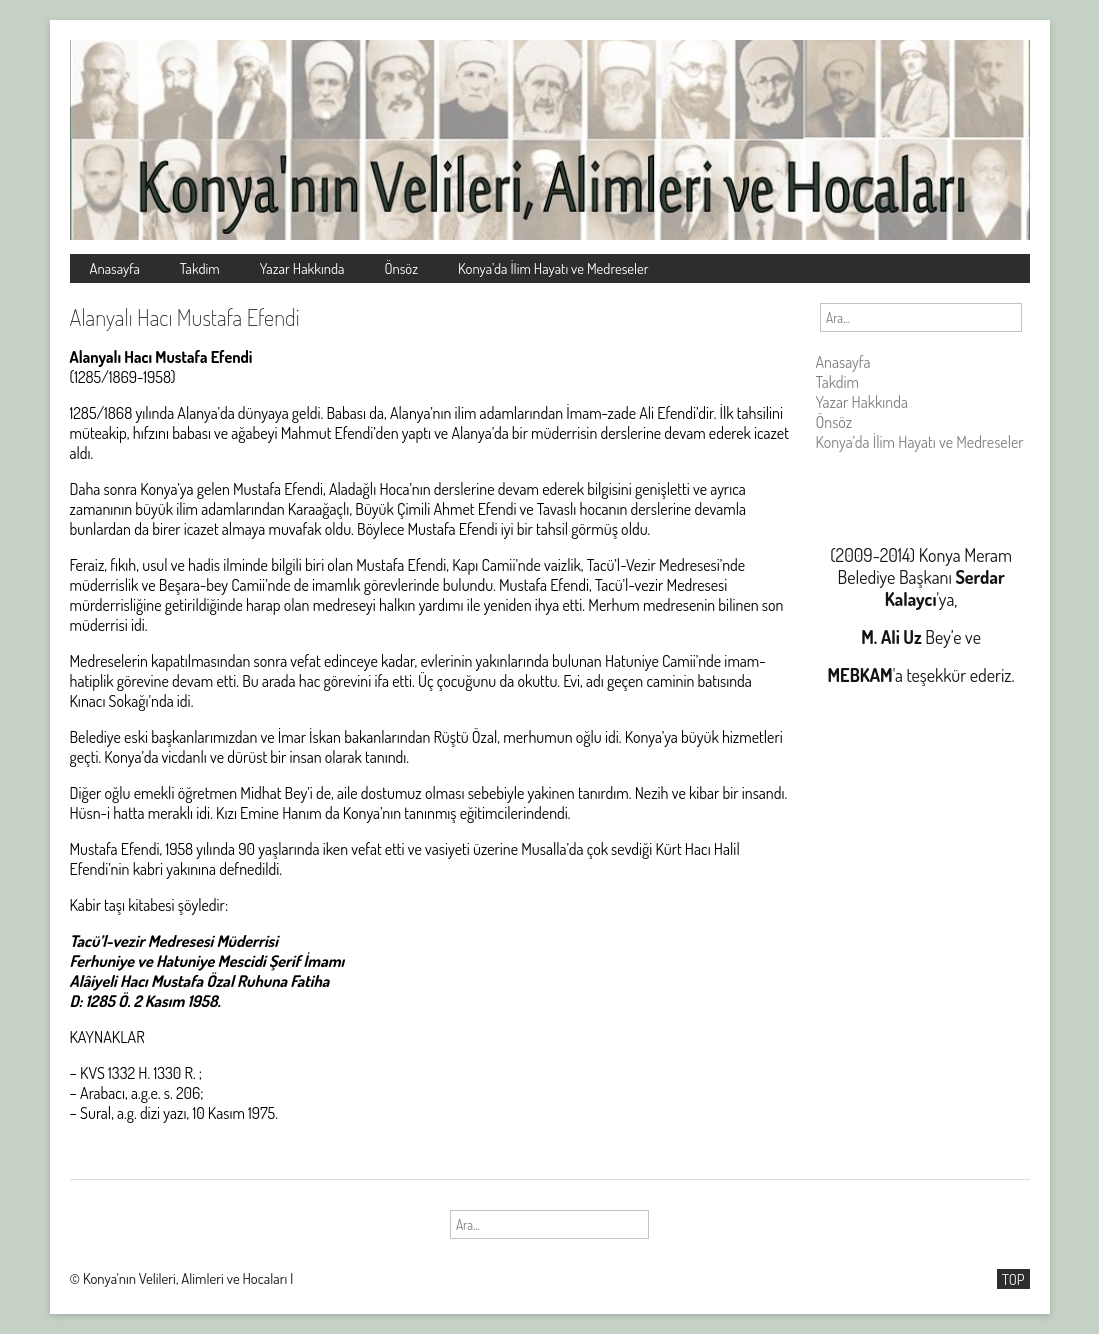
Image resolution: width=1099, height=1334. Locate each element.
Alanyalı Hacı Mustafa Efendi (185, 317)
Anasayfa (115, 268)
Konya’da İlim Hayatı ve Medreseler (553, 268)
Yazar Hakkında (302, 268)
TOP (1013, 1279)
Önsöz (401, 268)
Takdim (200, 268)
